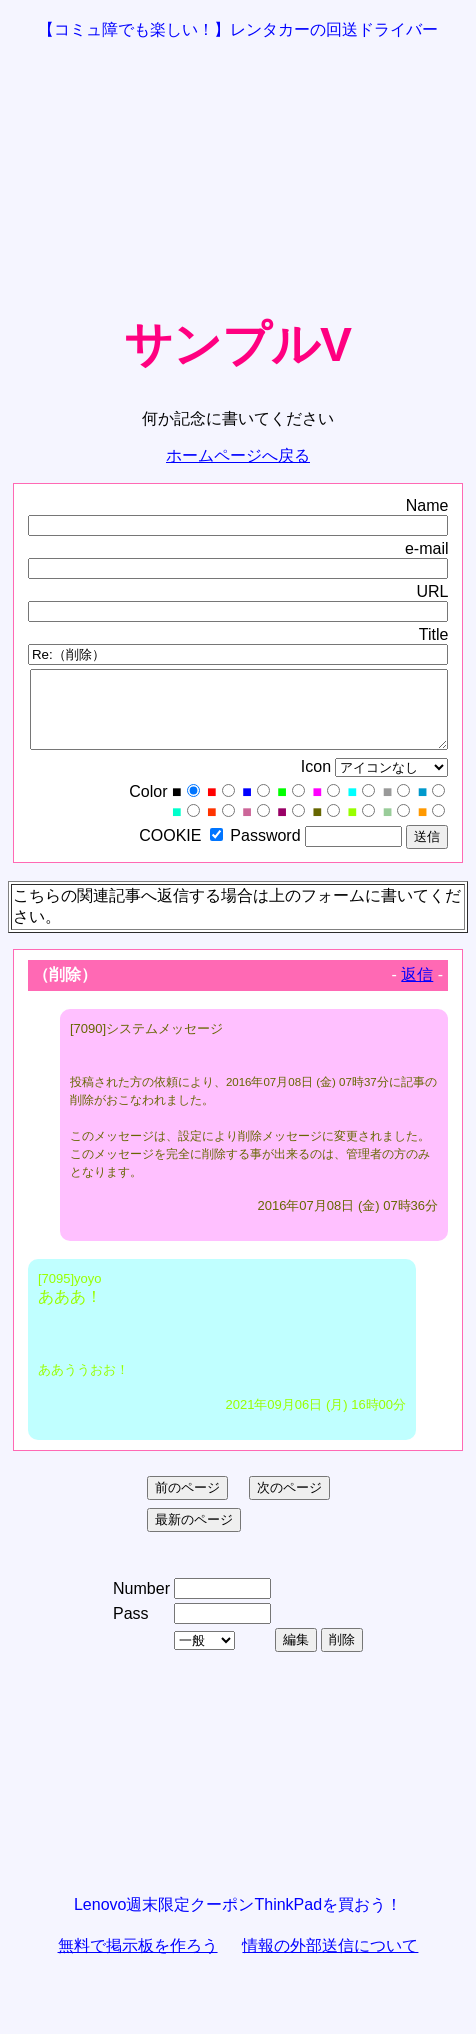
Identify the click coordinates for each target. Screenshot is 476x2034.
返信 (417, 989)
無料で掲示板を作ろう (138, 1960)
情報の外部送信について (330, 1960)
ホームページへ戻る (238, 455)
